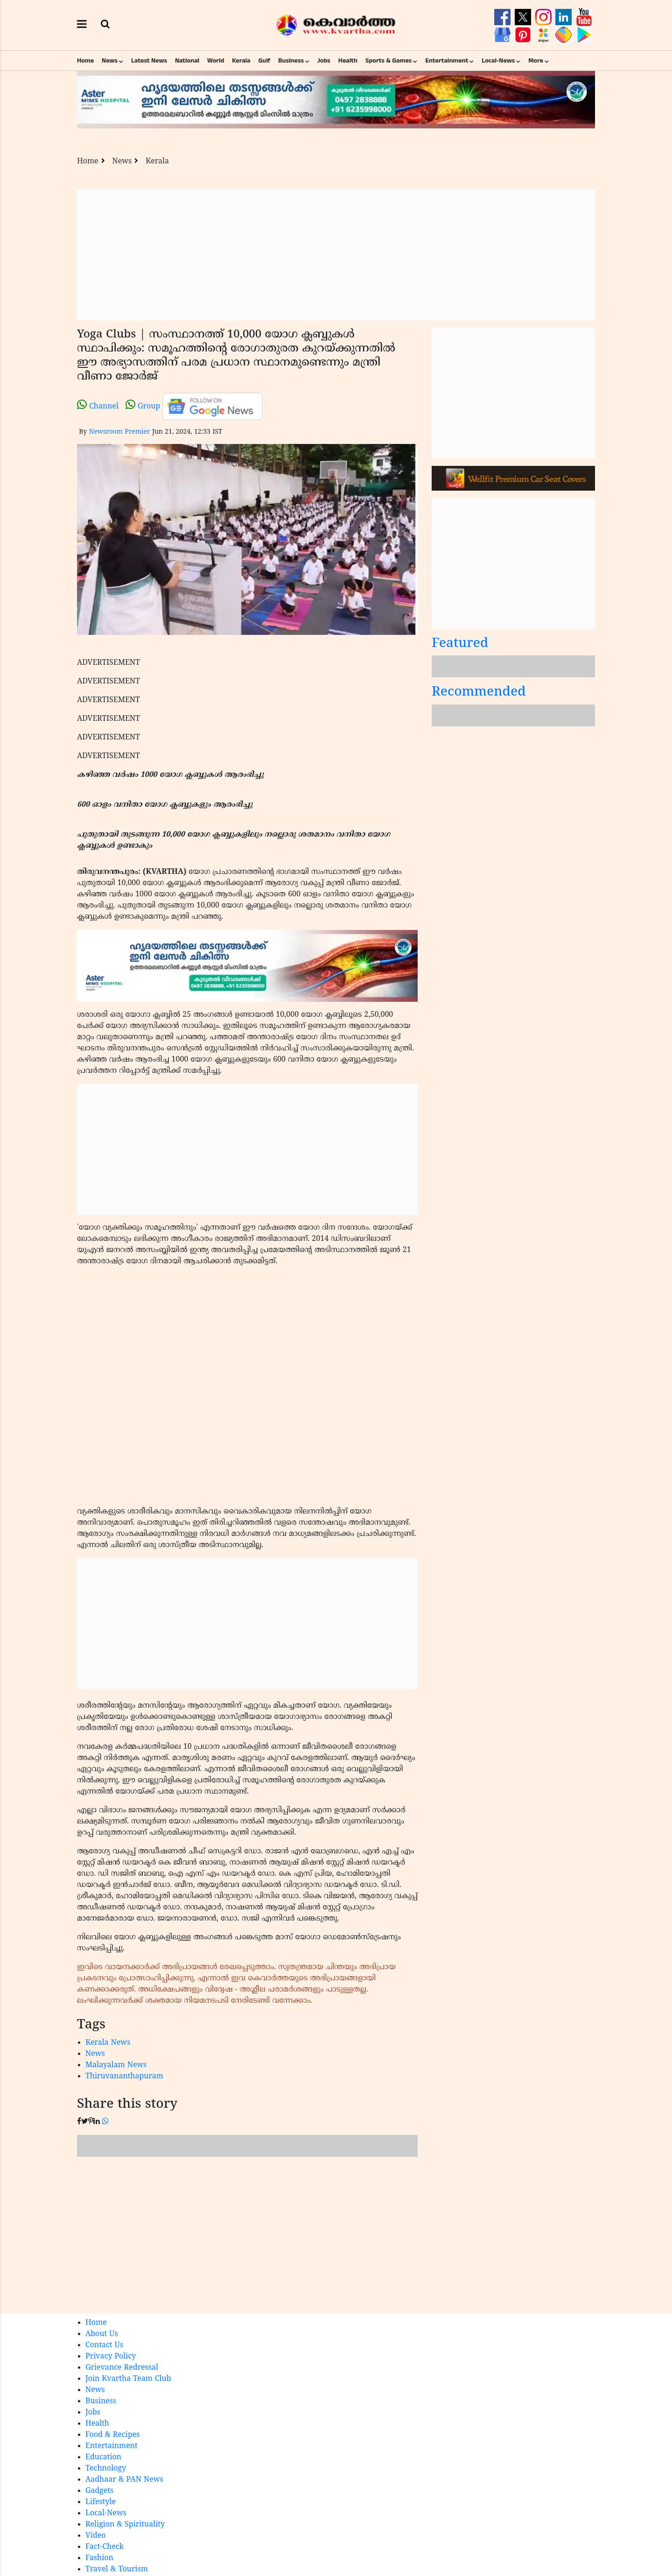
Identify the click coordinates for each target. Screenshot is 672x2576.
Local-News (498, 60)
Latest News (149, 60)
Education (103, 2457)
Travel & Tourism (116, 2569)
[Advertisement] (336, 255)
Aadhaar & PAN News (124, 2480)
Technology (105, 2468)
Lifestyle (100, 2502)
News (110, 60)
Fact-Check (104, 2547)
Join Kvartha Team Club (128, 2379)
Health (347, 60)
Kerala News (107, 2043)
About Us (101, 2334)
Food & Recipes (112, 2435)
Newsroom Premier (119, 432)
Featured (460, 644)
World (215, 60)
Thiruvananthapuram (124, 2076)
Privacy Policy (110, 2356)
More (535, 60)
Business (291, 60)
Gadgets (99, 2491)
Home (85, 60)
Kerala (241, 60)
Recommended (479, 692)
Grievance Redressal (121, 2367)
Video (95, 2536)
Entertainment (446, 60)
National (187, 60)
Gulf (264, 60)
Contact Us (104, 2345)
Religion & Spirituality (125, 2524)
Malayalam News (116, 2065)
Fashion (99, 2558)
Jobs (323, 60)
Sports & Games (388, 60)
